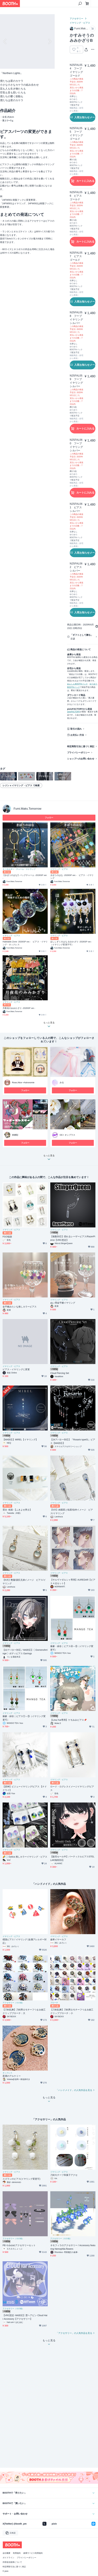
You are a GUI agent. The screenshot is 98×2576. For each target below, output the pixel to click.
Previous (5, 41)
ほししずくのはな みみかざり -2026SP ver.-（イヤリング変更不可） (71, 943)
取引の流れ (76, 729)
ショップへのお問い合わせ (80, 758)
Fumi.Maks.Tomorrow (27, 808)
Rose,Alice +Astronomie (23, 1082)
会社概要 (6, 2553)
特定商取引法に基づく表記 (80, 746)
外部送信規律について (12, 2562)
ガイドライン (8, 2558)
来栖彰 (15, 1135)
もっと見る (49, 1158)
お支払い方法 (77, 735)
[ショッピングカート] (87, 3)
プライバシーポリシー (78, 752)
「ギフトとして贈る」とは (81, 637)
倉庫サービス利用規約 (33, 2553)
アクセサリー (76, 18)
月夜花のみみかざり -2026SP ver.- (19, 1008)
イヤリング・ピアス (80, 22)
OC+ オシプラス (67, 1135)
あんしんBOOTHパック (77, 684)
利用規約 (17, 2553)
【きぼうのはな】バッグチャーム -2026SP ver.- (25, 876)
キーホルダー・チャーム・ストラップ (19, 869)
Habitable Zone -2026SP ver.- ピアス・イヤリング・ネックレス (25, 943)
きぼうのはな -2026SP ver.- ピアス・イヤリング (71, 876)
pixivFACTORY (73, 712)
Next (49, 41)
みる (62, 1082)
